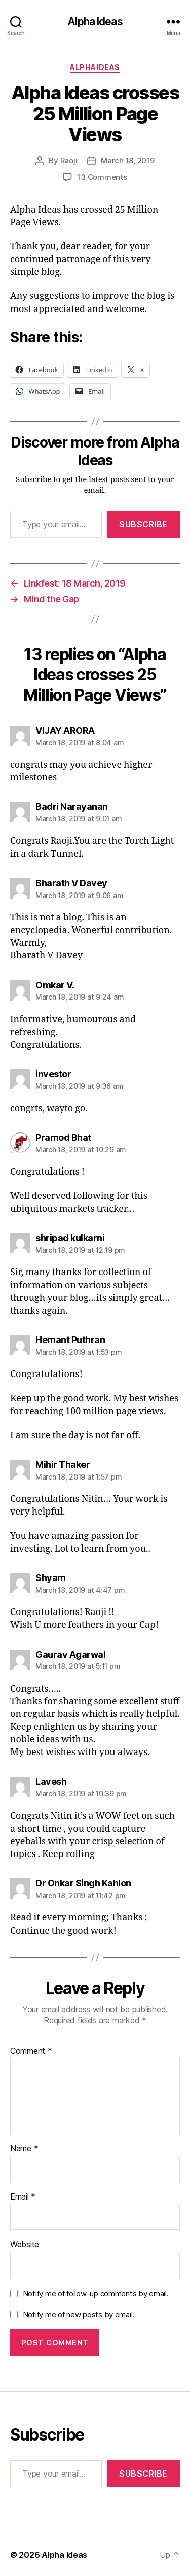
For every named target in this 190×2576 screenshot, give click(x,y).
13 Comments (102, 177)
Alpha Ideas (94, 21)
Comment (31, 2051)
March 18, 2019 (127, 160)
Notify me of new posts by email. (78, 2314)
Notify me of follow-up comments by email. (96, 2293)
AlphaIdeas (95, 67)
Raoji (69, 160)
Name (24, 2148)
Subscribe (143, 524)
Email (22, 2197)
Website (24, 2244)
